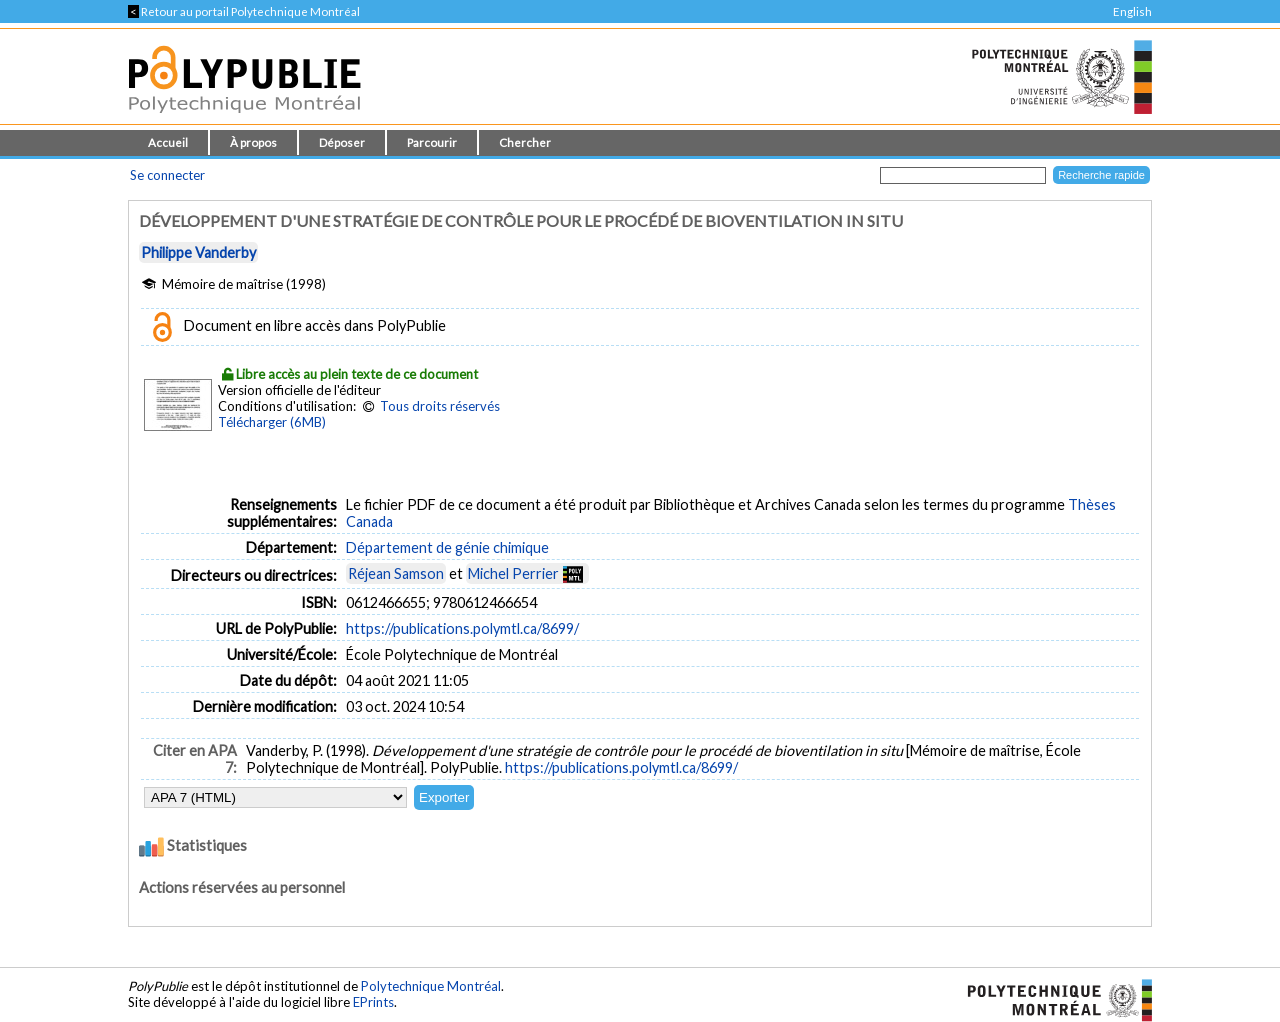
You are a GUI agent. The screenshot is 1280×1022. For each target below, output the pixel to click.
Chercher (525, 142)
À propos (253, 142)
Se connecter (167, 175)
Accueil (168, 142)
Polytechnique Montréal (431, 986)
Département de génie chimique (447, 547)
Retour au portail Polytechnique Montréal (244, 11)
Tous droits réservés (440, 406)
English (1132, 11)
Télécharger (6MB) (272, 422)
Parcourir (432, 142)
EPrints (373, 1002)
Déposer (342, 142)
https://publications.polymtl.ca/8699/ (462, 628)
